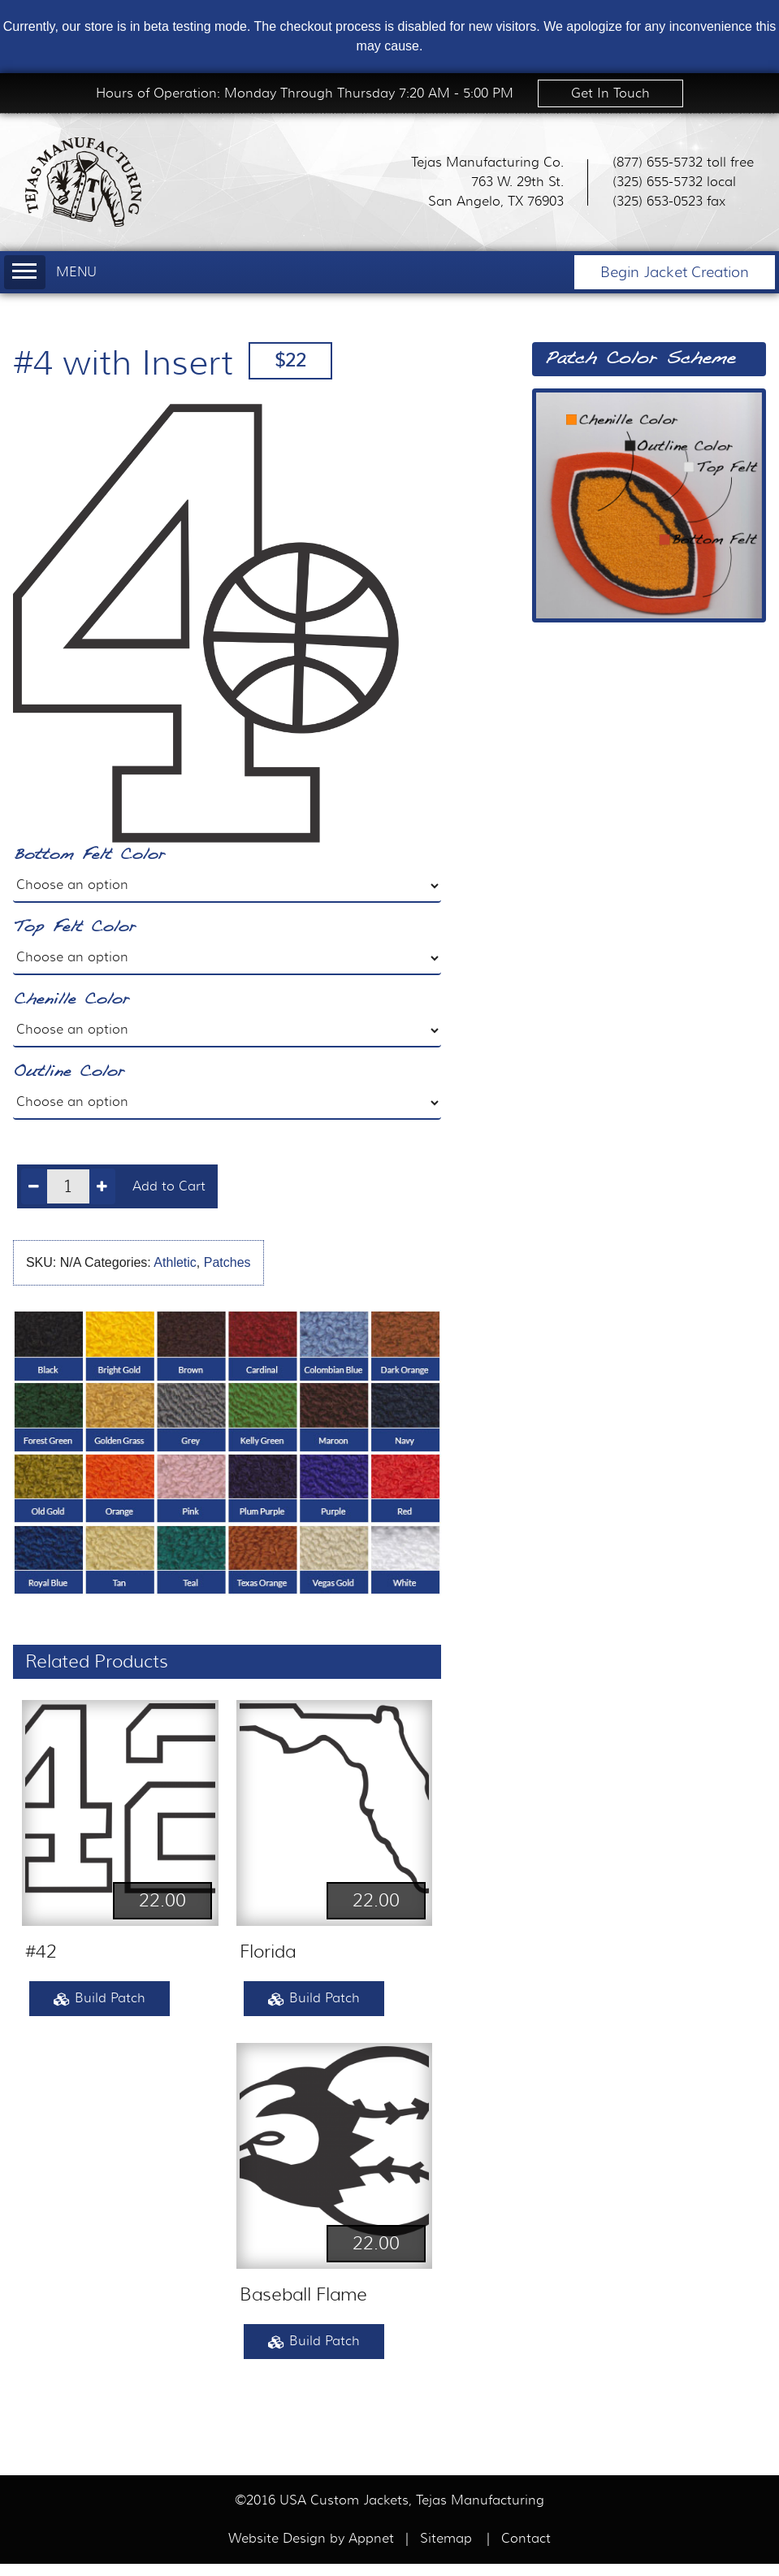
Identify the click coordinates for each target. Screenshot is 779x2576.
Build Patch (99, 1999)
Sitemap (446, 2538)
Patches (227, 1262)
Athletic (175, 1262)
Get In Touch (610, 93)
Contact (526, 2538)
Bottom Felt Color (89, 855)
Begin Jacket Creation (674, 272)
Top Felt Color (74, 928)
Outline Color (68, 1072)
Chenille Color (71, 1000)
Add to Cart (169, 1186)
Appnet (373, 2538)
